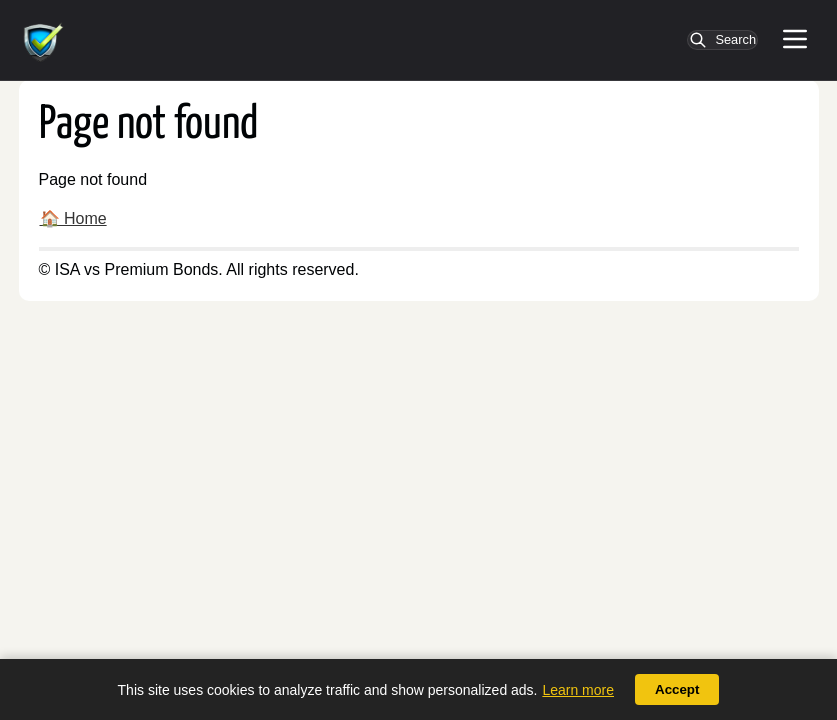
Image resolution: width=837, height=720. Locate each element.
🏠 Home (73, 218)
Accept (677, 689)
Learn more (578, 690)
